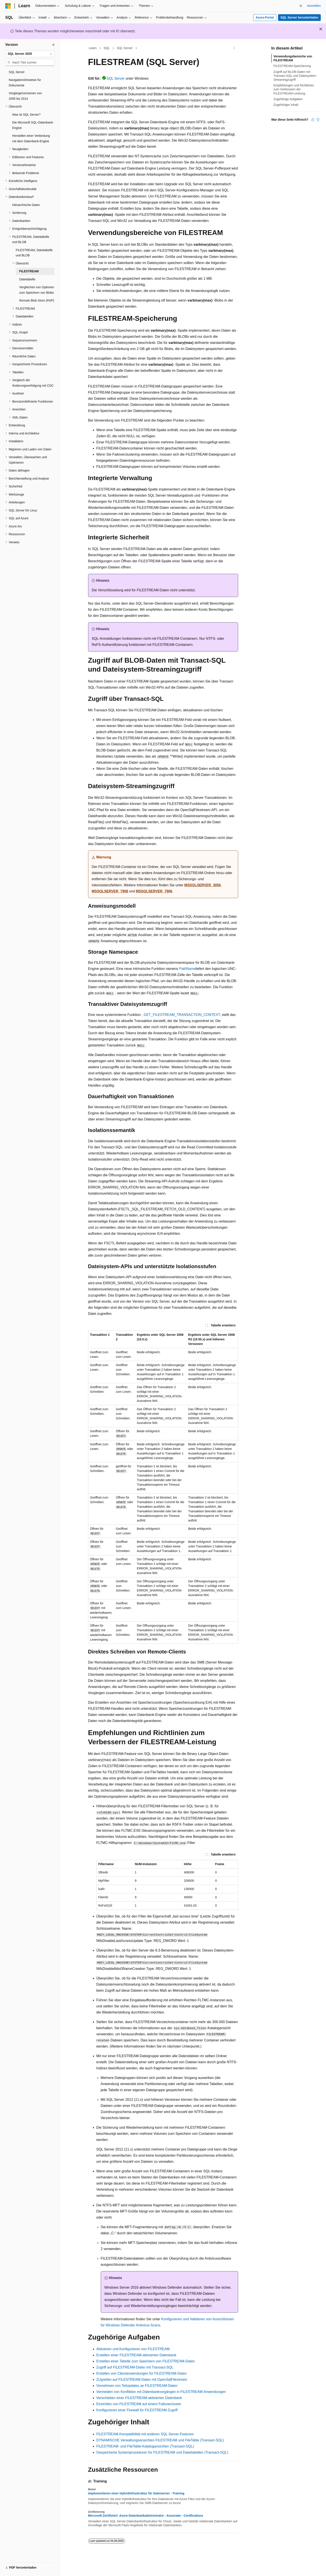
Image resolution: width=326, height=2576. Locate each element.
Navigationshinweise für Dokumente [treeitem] (25, 82)
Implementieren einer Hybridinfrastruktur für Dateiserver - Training (136, 2493)
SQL (107, 48)
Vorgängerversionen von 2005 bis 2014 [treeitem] (25, 95)
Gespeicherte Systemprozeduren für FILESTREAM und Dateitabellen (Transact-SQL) (162, 2452)
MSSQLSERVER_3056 (202, 885)
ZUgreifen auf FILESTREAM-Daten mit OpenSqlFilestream (141, 2379)
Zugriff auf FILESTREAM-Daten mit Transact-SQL (135, 2367)
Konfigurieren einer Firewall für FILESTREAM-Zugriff (137, 2410)
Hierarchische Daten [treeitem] (26, 205)
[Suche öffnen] (301, 6)
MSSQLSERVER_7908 (110, 891)
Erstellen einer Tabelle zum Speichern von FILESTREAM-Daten (145, 2361)
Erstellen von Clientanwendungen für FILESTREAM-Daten (141, 2373)
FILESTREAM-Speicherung (292, 66)
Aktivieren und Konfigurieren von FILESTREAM (133, 2349)
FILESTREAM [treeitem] (29, 271)
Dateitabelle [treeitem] (27, 279)
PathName (187, 969)
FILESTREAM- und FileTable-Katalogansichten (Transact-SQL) (145, 2446)
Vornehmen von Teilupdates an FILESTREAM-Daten (137, 2385)
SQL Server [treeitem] (17, 72)
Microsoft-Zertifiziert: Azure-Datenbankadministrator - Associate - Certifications (145, 2515)
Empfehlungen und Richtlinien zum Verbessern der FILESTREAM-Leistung (293, 89)
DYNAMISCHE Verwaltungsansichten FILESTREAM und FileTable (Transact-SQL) (160, 2440)
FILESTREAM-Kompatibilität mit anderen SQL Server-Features (145, 2434)
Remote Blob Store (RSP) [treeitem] (36, 300)
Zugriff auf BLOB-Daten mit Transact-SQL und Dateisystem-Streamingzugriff (295, 75)
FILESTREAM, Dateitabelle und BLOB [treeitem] (34, 252)
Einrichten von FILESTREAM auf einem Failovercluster (138, 2404)
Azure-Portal (265, 17)
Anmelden (314, 5)
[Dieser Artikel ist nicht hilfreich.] (318, 119)
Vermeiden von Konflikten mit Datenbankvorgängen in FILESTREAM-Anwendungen (161, 2392)
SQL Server (125, 48)
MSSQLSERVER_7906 (154, 891)
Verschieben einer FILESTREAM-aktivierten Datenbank (139, 2398)
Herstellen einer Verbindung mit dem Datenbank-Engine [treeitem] (31, 138)
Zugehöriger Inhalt (285, 104)
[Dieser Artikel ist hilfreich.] (312, 119)
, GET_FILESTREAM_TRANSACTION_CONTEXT (181, 1015)
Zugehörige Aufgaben (288, 99)
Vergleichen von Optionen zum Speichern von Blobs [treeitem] (36, 289)
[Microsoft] (8, 6)
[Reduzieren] (53, 45)
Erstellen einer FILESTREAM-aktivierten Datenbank (136, 2355)
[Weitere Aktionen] (234, 48)
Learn (93, 48)
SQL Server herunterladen (299, 17)
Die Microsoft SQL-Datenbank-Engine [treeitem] (33, 125)
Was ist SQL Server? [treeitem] (26, 114)
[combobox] (30, 53)
